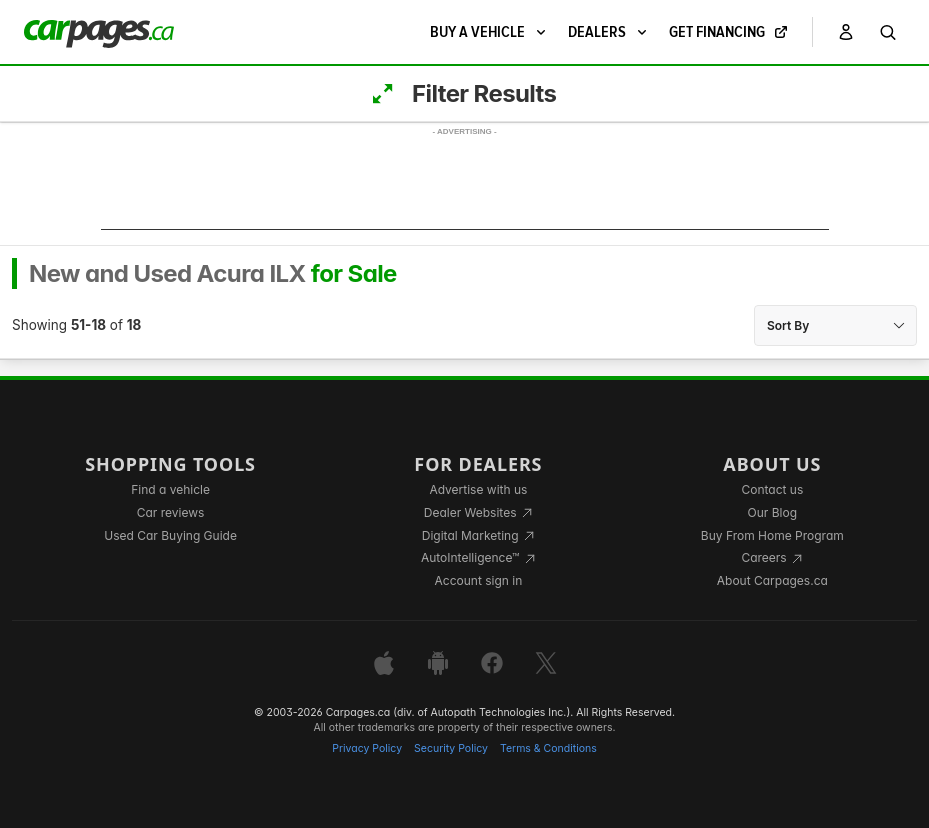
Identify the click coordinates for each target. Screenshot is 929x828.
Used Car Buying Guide (170, 535)
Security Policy (451, 748)
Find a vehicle (170, 489)
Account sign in (479, 580)
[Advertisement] (465, 185)
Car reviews (171, 512)
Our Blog (772, 512)
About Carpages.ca (772, 580)
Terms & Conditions (548, 748)
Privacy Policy (367, 748)
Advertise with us (478, 489)
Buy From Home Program (772, 535)
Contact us (772, 489)
